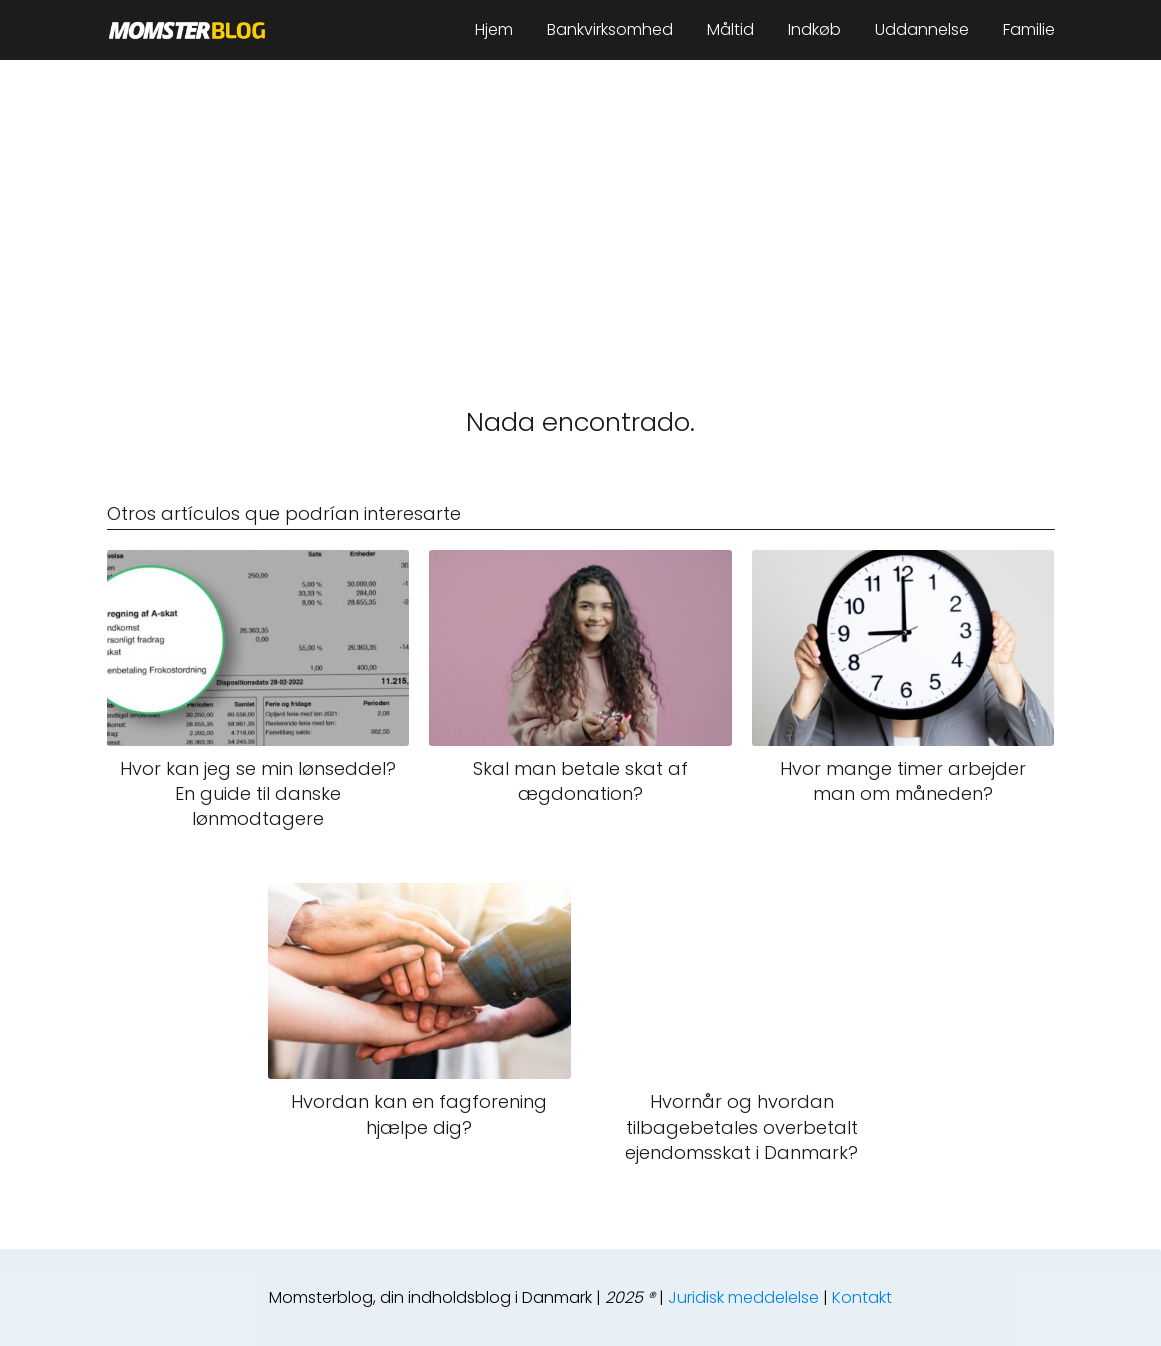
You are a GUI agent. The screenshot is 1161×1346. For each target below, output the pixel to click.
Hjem (494, 29)
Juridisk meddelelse (743, 1297)
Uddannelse (922, 29)
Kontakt (862, 1297)
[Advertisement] (580, 210)
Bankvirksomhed (610, 29)
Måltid (730, 29)
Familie (1029, 29)
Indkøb (814, 29)
